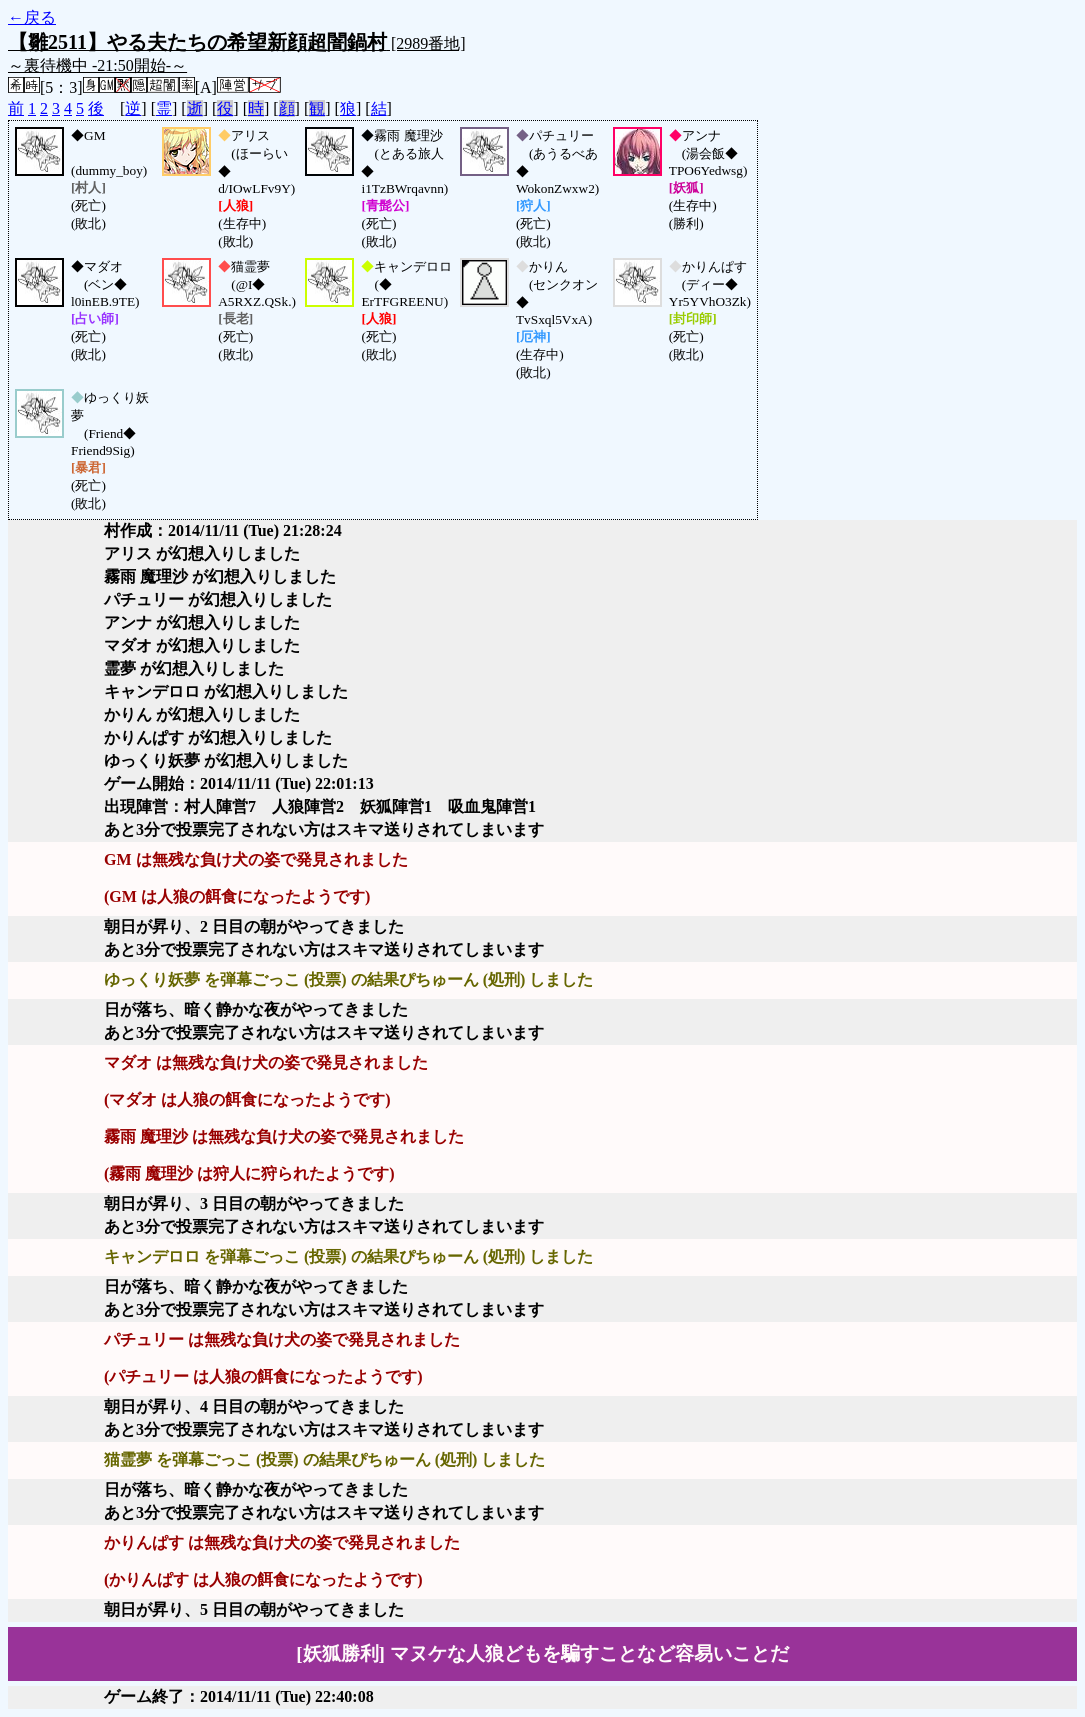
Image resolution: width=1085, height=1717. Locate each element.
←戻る (32, 17)
